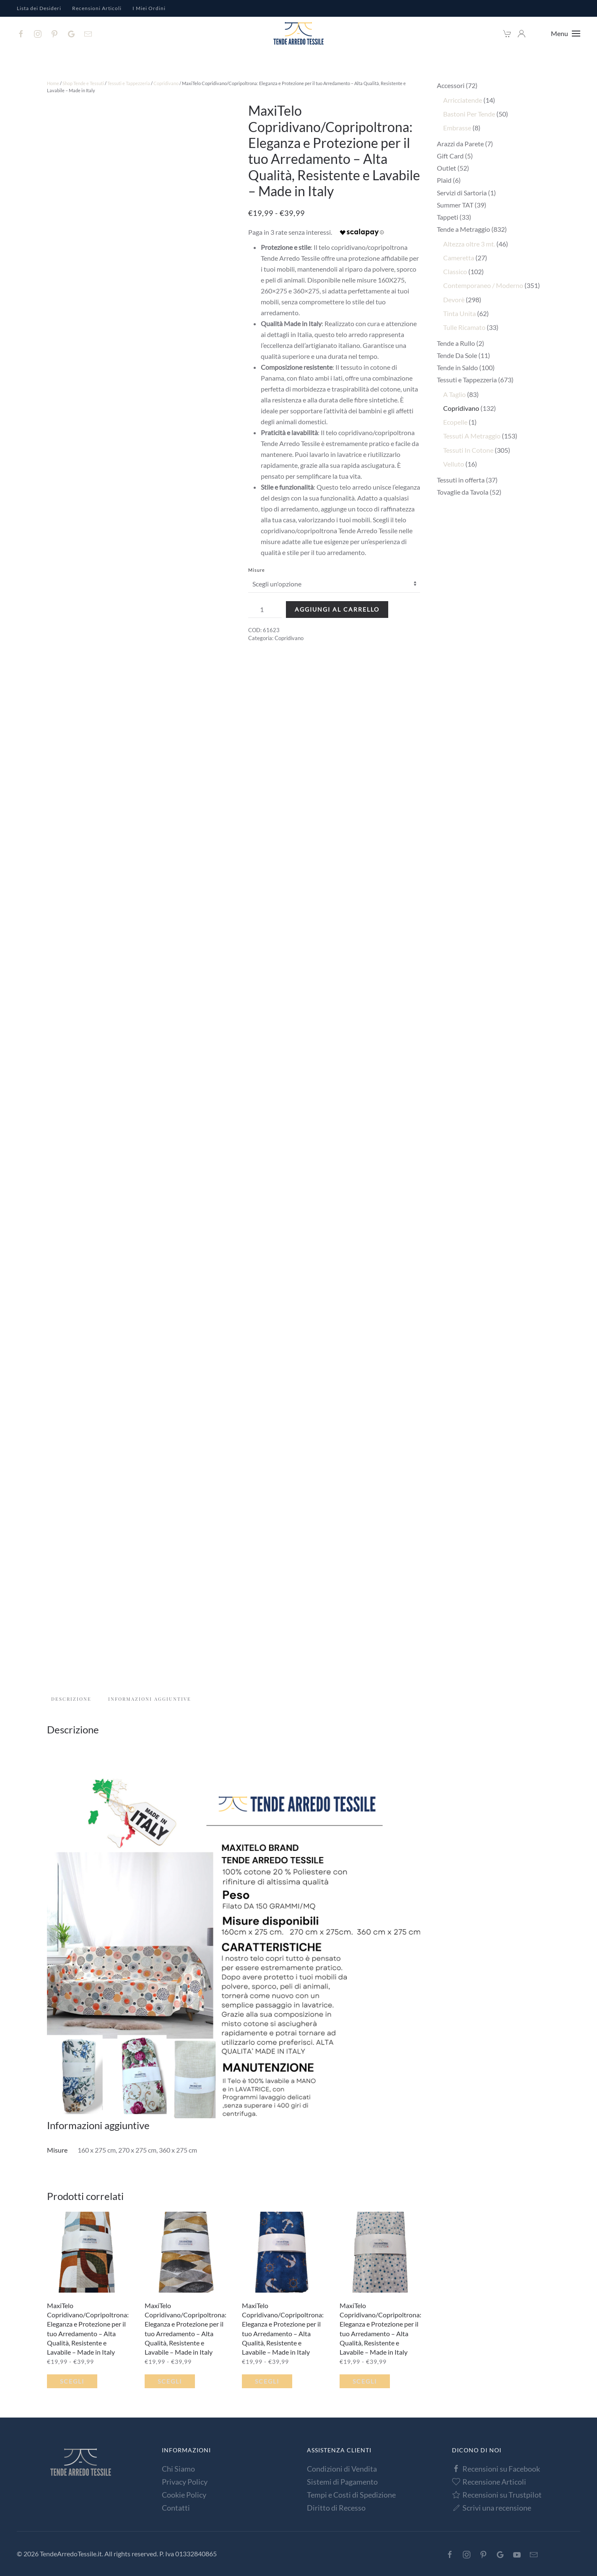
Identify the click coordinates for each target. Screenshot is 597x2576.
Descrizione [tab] (71, 1699)
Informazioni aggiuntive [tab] (149, 1699)
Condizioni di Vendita (342, 2468)
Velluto (453, 464)
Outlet (446, 168)
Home (53, 83)
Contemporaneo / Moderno (483, 285)
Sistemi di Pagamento (342, 2481)
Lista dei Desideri (39, 8)
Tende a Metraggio (463, 229)
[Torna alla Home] (298, 33)
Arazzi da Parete (460, 144)
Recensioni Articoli (97, 8)
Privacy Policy (185, 2481)
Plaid (444, 180)
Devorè (454, 300)
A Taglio (454, 394)
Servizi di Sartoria (462, 193)
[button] (565, 33)
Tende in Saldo (457, 367)
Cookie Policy (184, 2494)
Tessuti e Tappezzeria (128, 83)
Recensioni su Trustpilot (497, 2494)
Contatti (176, 2507)
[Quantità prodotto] (265, 609)
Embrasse (457, 128)
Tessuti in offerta (461, 480)
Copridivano (166, 83)
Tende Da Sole (457, 355)
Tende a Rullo (456, 343)
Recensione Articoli (489, 2481)
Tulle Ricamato (464, 327)
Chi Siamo (178, 2468)
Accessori (451, 85)
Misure (256, 570)
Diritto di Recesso (336, 2507)
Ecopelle (455, 422)
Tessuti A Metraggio (472, 436)
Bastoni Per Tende (469, 114)
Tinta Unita (459, 313)
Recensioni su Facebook (496, 2468)
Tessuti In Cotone (468, 450)
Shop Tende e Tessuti (83, 83)
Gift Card (450, 156)
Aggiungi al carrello (337, 609)
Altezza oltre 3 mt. (469, 244)
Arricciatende (462, 100)
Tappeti (447, 217)
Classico (455, 271)
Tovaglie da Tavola (462, 492)
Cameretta (458, 258)
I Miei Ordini (149, 8)
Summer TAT (455, 205)
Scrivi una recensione (491, 2507)
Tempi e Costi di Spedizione (351, 2494)
